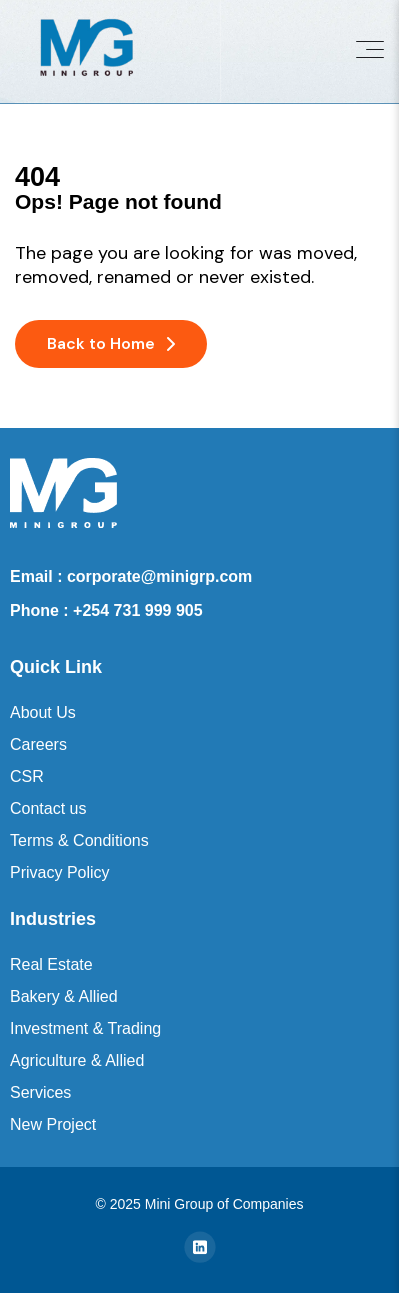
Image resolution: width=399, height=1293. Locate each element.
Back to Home (111, 343)
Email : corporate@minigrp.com (131, 576)
